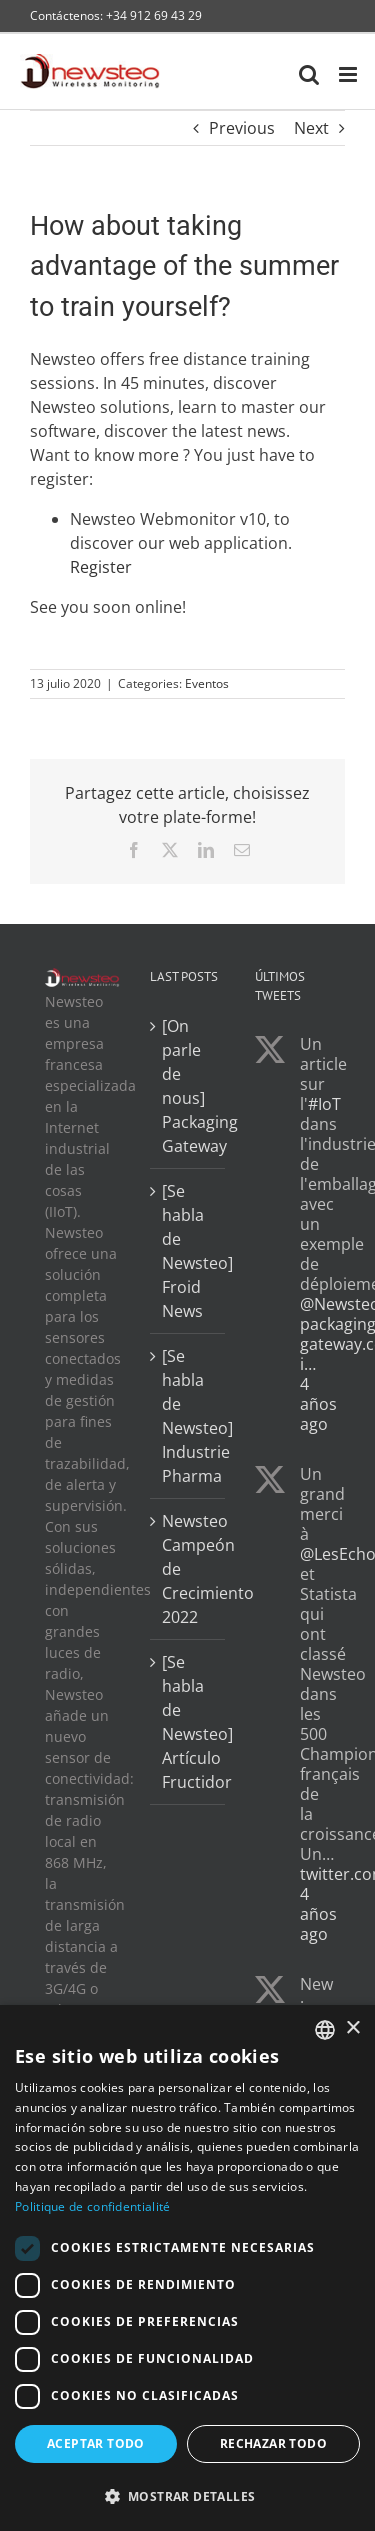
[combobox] (325, 2030)
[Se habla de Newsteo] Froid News (188, 1251)
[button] (187, 2496)
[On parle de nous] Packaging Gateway (188, 1086)
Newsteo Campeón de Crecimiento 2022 (188, 1569)
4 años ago (318, 1404)
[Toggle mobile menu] (349, 74)
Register (101, 567)
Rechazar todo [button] (273, 2443)
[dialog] (187, 2268)
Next (311, 128)
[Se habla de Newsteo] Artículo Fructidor (188, 1722)
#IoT (324, 1104)
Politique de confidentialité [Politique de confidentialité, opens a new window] (92, 2206)
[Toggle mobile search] (309, 74)
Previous (242, 128)
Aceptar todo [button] (96, 2443)
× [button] (352, 2028)
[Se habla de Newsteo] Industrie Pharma (188, 1416)
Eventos (207, 683)
